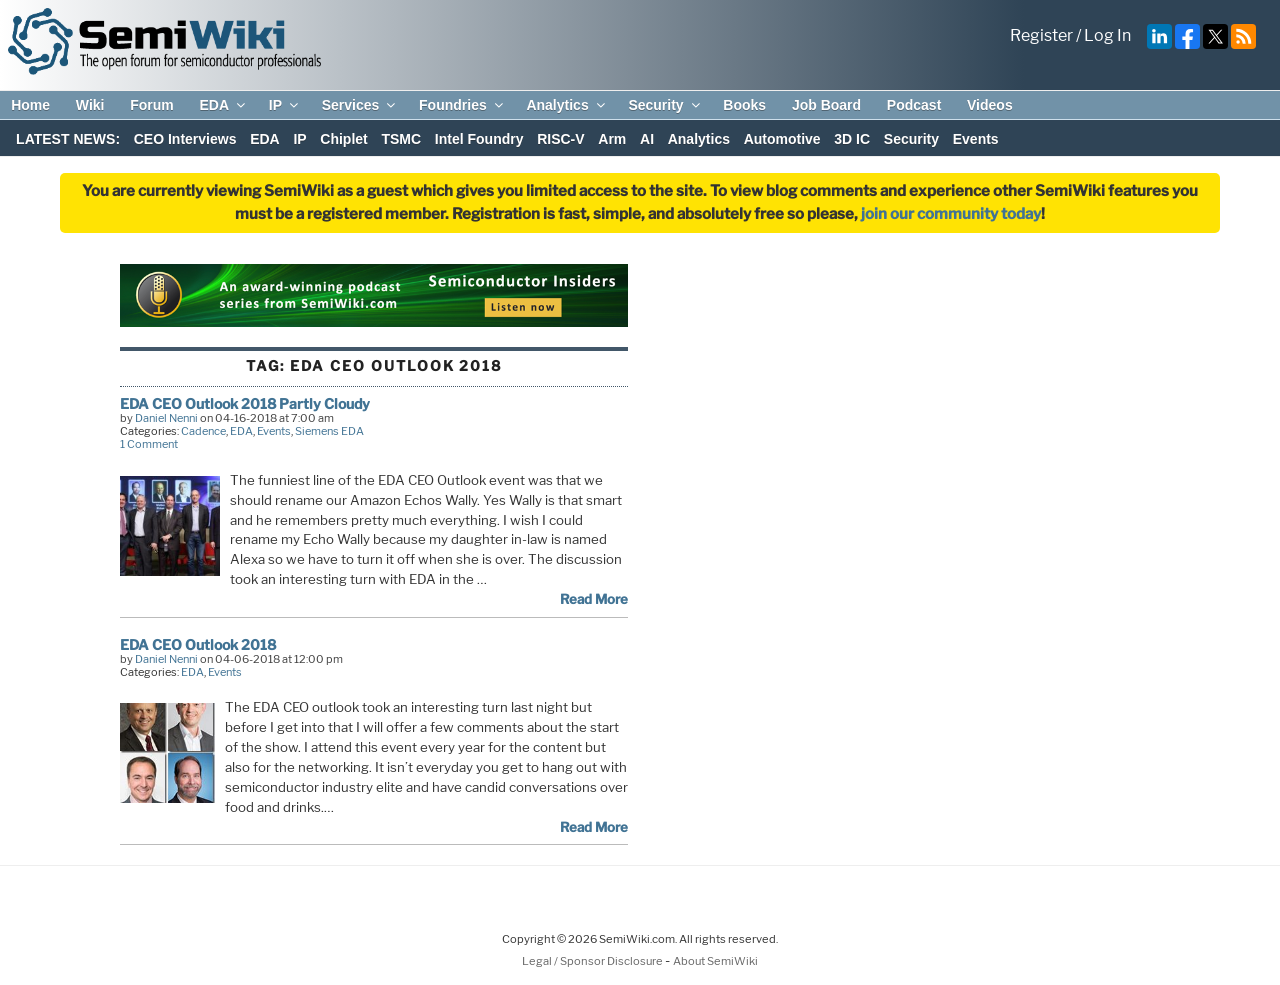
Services (360, 105)
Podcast (914, 105)
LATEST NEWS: (68, 139)
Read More (594, 599)
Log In (1107, 35)
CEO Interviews (185, 139)
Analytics (566, 105)
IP (285, 105)
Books (744, 105)
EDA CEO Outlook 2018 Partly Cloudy (245, 403)
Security (665, 105)
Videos (990, 105)
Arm (612, 139)
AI (647, 139)
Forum (152, 105)
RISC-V (560, 139)
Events (976, 139)
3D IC (852, 139)
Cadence (203, 431)
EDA (223, 105)
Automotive (782, 139)
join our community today (951, 214)
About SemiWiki (715, 961)
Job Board (826, 105)
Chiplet (343, 139)
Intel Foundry (479, 139)
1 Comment (149, 444)
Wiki (90, 105)
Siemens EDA (329, 431)
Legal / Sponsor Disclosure (593, 961)
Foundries (462, 105)
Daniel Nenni (166, 418)
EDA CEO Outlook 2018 (198, 644)
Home (30, 105)
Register (1041, 35)
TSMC (401, 139)
